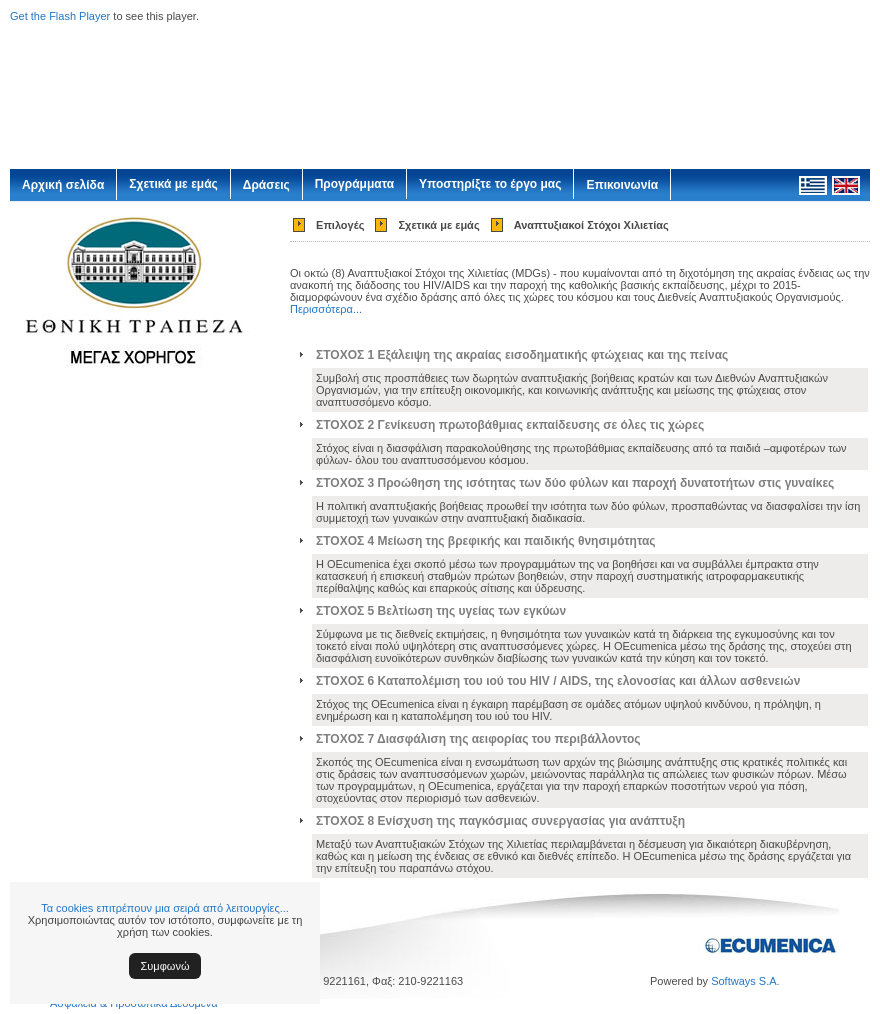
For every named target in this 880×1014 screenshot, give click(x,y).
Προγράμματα (354, 184)
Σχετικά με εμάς (173, 184)
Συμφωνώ (165, 966)
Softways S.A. (745, 981)
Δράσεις (266, 185)
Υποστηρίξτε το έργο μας (490, 184)
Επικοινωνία (622, 185)
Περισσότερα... (326, 309)
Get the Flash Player (60, 16)
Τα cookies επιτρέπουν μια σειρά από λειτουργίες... (165, 908)
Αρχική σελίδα (63, 185)
